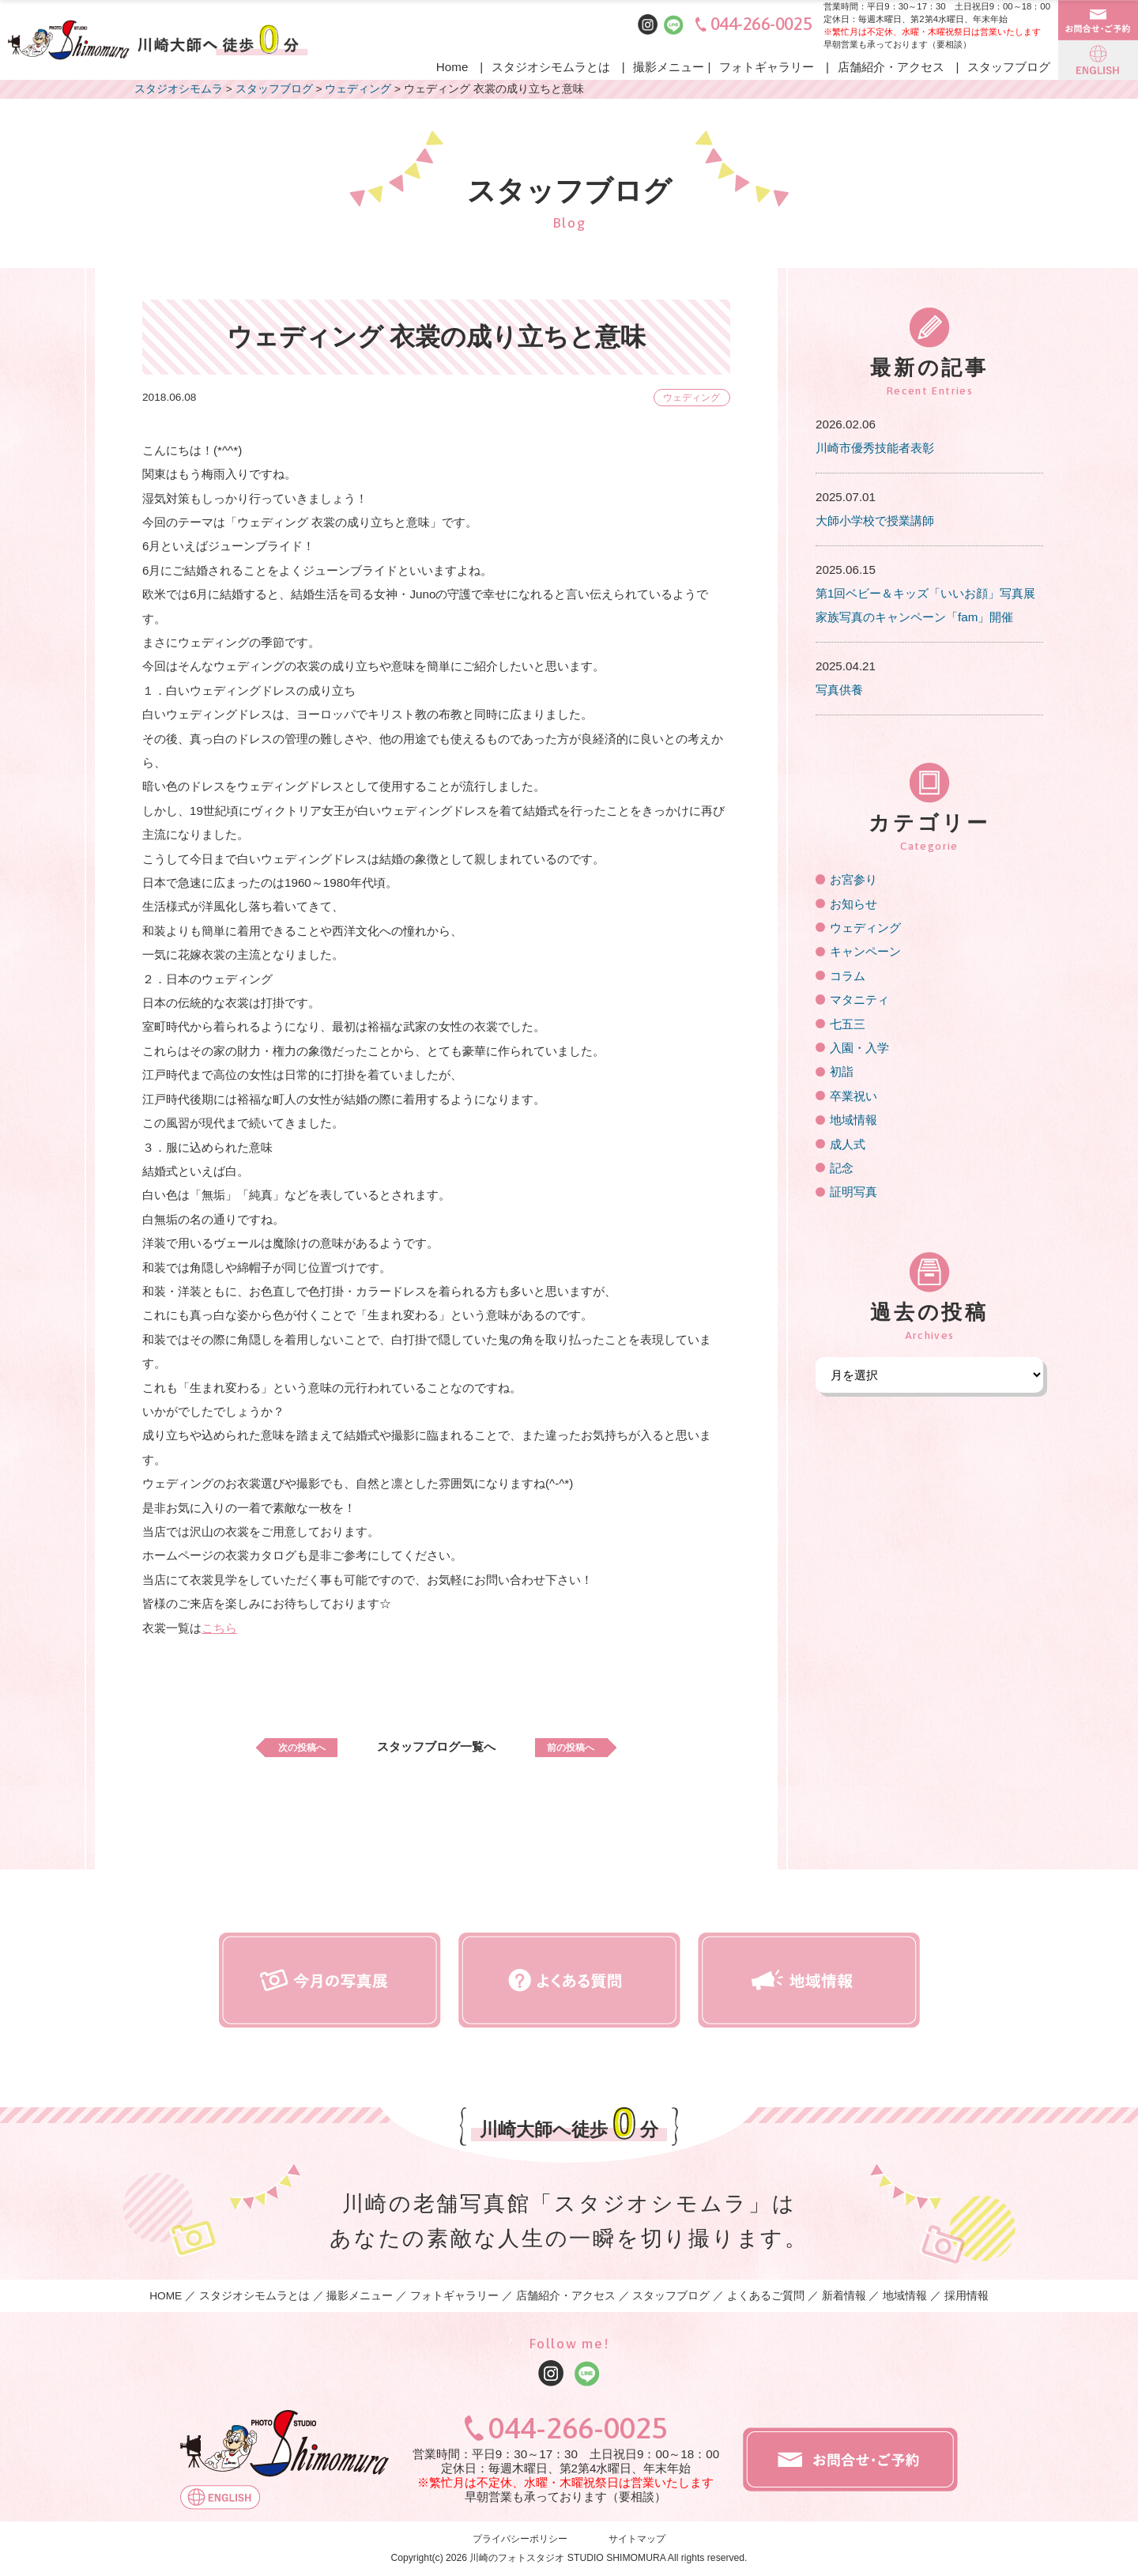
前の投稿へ (588, 1746)
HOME (165, 2296)
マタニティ (859, 999)
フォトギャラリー (766, 67)
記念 (842, 1168)
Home (452, 67)
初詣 (842, 1071)
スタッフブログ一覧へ (436, 1746)
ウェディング (685, 397)
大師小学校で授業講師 (875, 520)
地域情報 (853, 1119)
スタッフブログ (1008, 67)
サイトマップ (637, 2538)
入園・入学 (859, 1047)
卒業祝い (853, 1096)
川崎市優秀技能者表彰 (875, 447)
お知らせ (853, 904)
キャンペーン (865, 951)
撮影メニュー (668, 67)
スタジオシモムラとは (551, 67)
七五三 (847, 1024)
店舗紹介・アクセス (891, 67)
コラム (847, 976)
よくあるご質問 (766, 2296)
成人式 (847, 1144)
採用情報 (966, 2296)
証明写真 (853, 1191)
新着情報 (844, 2296)
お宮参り (853, 879)
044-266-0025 (761, 24)
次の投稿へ (284, 1746)
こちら (219, 1628)
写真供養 (839, 689)
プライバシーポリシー (520, 2538)
